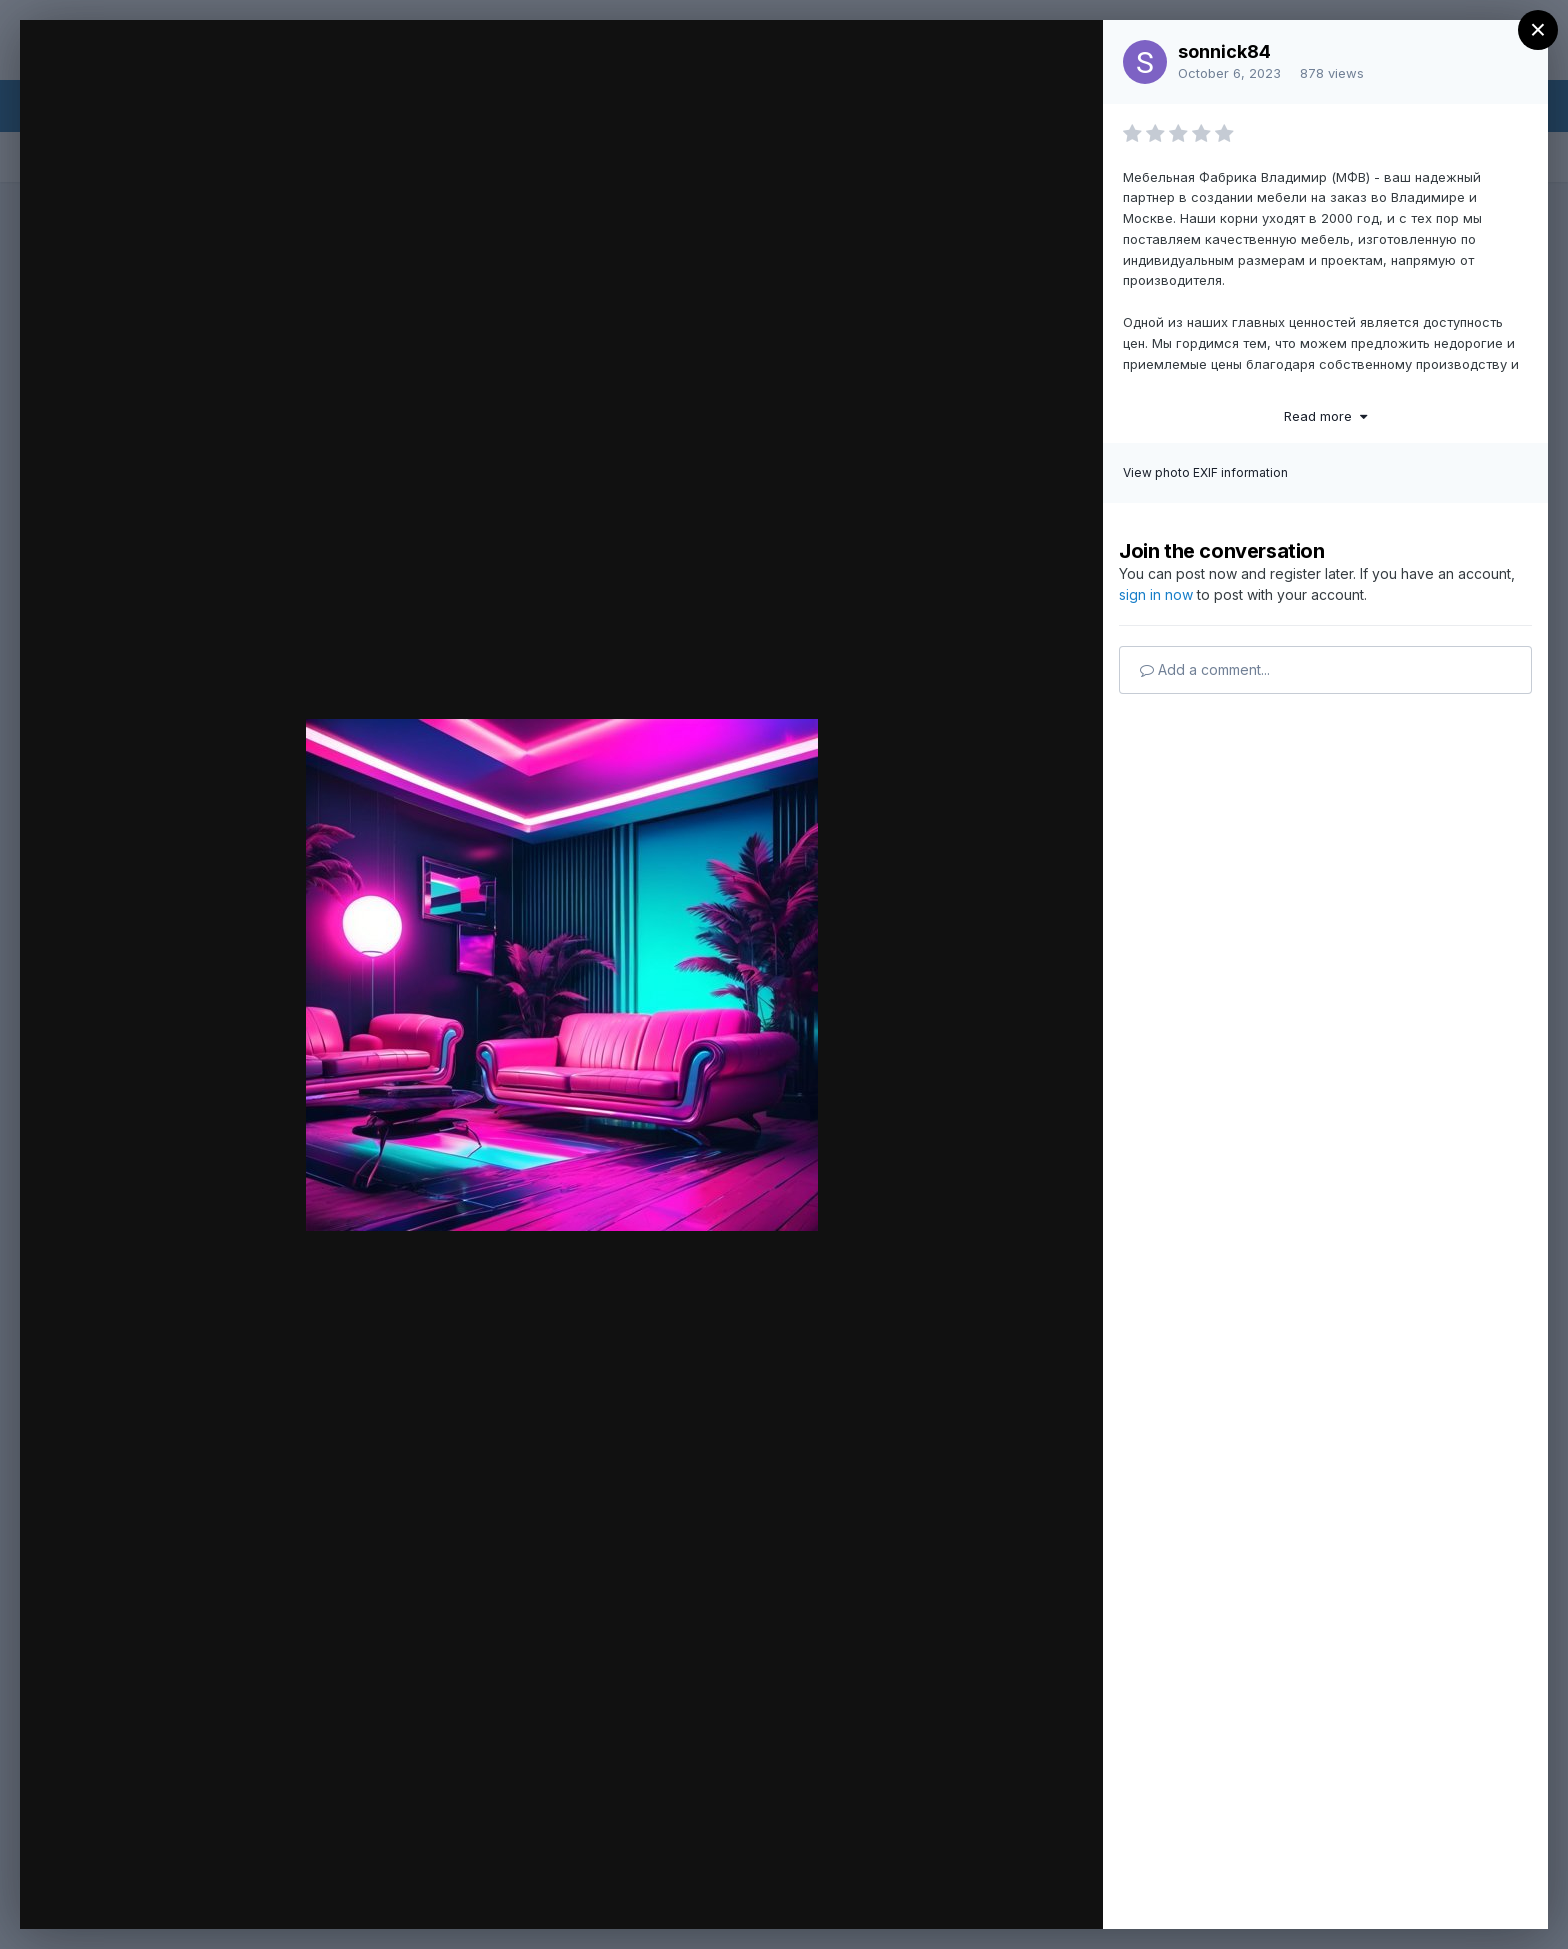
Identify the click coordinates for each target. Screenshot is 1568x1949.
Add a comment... (1205, 669)
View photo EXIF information (1205, 472)
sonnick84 (1224, 51)
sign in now (1156, 594)
